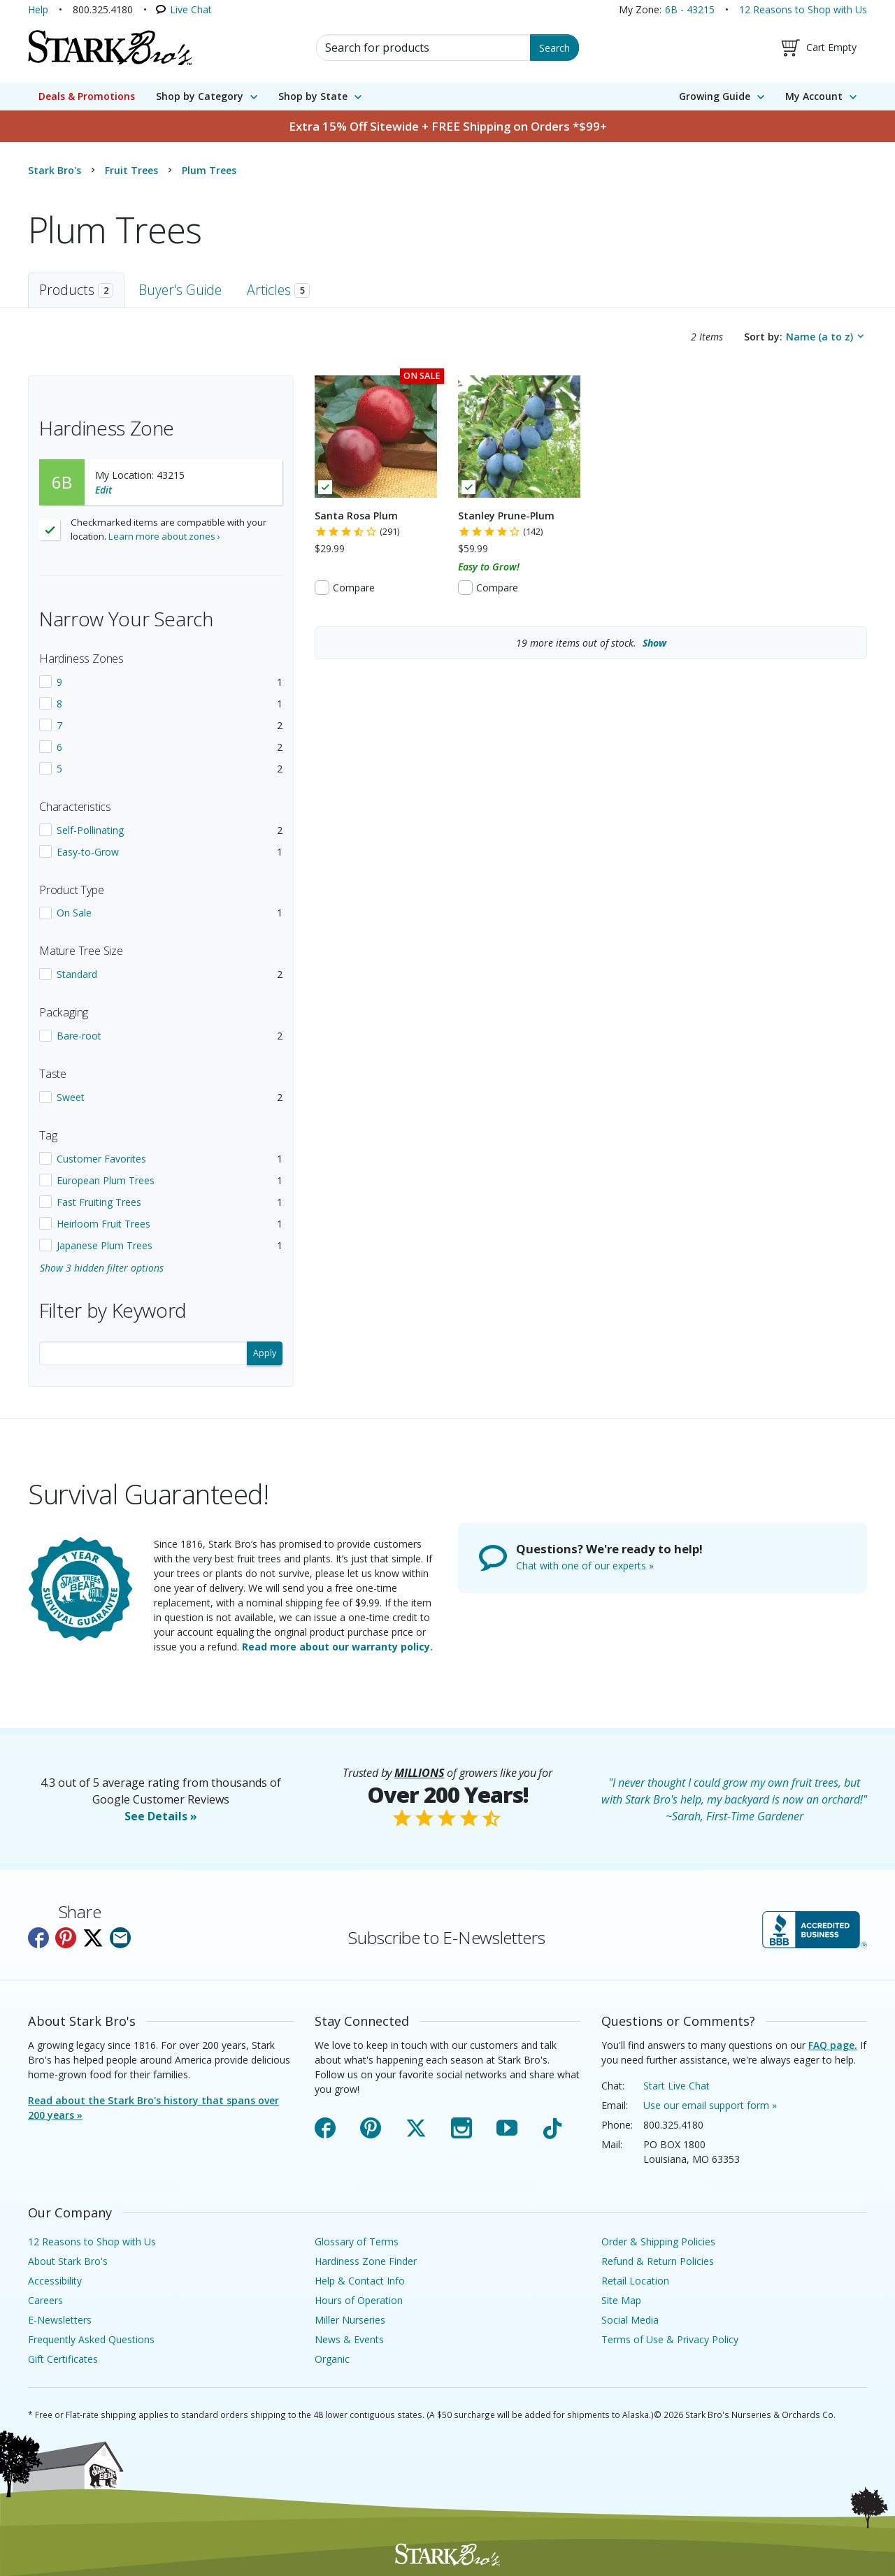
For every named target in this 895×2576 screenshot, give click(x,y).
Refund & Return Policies (657, 2261)
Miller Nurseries (350, 2319)
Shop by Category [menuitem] (199, 96)
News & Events (349, 2339)
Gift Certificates (63, 2359)
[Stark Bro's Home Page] (110, 47)
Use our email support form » (710, 2105)
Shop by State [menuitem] (313, 96)
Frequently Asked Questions (91, 2339)
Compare (354, 587)
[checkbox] (161, 682)
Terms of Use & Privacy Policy (669, 2339)
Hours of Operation (359, 2300)
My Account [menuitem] (814, 96)
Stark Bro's (54, 170)
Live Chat (191, 9)
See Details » (160, 1816)
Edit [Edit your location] (103, 489)
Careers (45, 2300)
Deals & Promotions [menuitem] (86, 96)
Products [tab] (76, 289)
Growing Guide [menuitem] (714, 96)
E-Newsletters (60, 2319)
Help (38, 9)
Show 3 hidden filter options (102, 1267)
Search (554, 48)
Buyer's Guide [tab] (180, 289)
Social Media (630, 2319)
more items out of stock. (591, 642)
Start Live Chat (676, 2085)
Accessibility (55, 2280)
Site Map (621, 2300)
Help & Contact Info (360, 2280)
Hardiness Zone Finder (366, 2261)
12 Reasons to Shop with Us (803, 9)
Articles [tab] (278, 289)
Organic (332, 2359)
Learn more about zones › (164, 536)
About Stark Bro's (68, 2261)
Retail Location (635, 2280)
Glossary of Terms (357, 2241)
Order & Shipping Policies (658, 2241)
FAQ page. (832, 2045)
